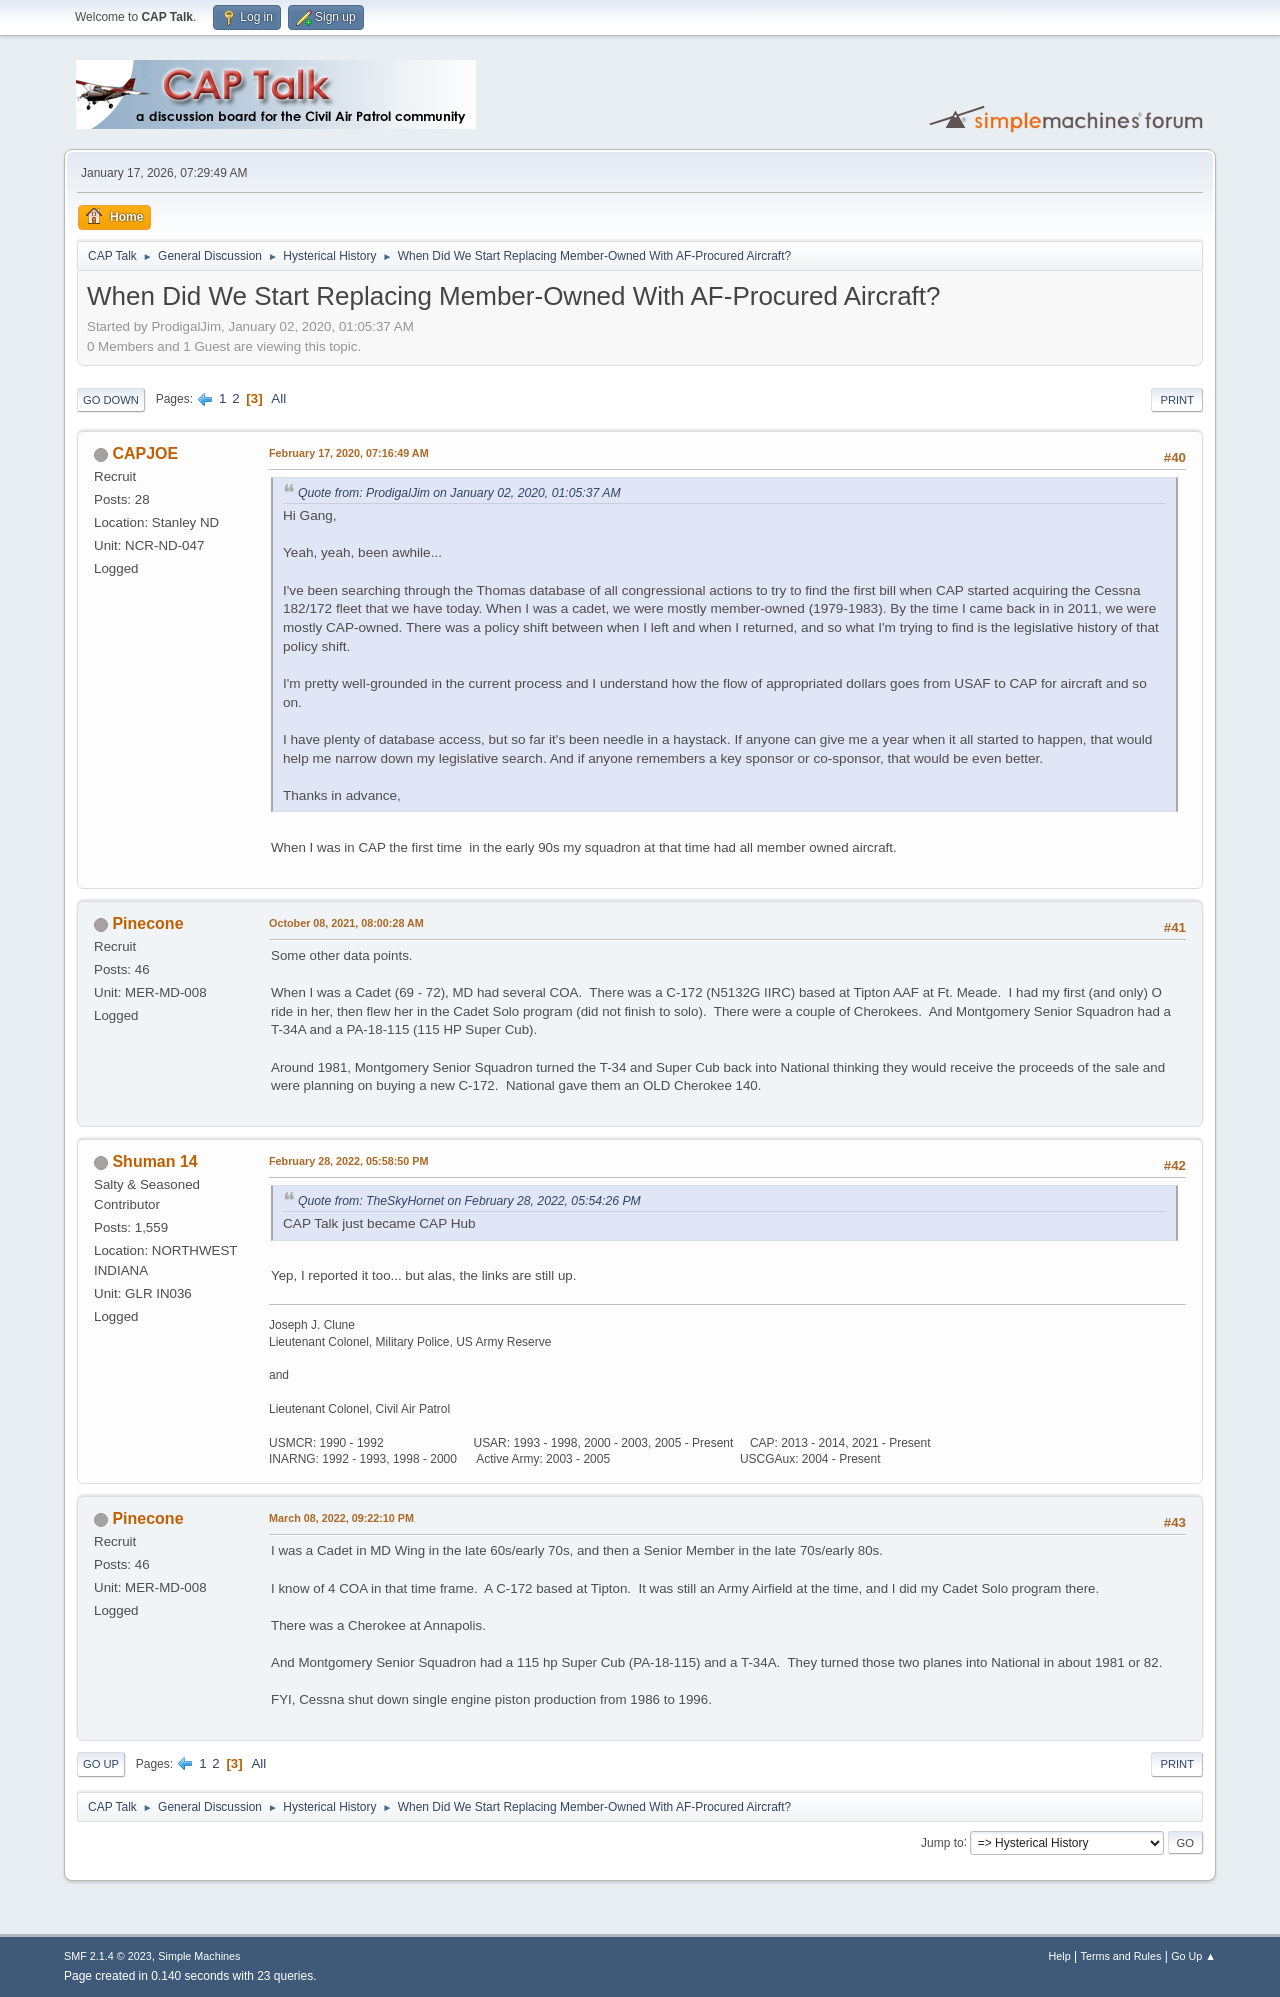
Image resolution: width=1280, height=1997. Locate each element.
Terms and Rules (1121, 1956)
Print (1177, 400)
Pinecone (147, 923)
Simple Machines (199, 1956)
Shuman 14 (154, 1161)
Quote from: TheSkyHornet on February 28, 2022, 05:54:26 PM (469, 1201)
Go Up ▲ (1193, 1956)
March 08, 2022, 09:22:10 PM (341, 1518)
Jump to (942, 1842)
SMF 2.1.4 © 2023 (108, 1956)
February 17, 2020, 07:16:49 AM (349, 453)
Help (1060, 1956)
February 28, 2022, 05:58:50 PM (348, 1161)
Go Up (101, 1764)
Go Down (111, 400)
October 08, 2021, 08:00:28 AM (346, 923)
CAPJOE (145, 453)
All (278, 398)
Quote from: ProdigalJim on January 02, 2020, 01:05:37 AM (459, 493)
